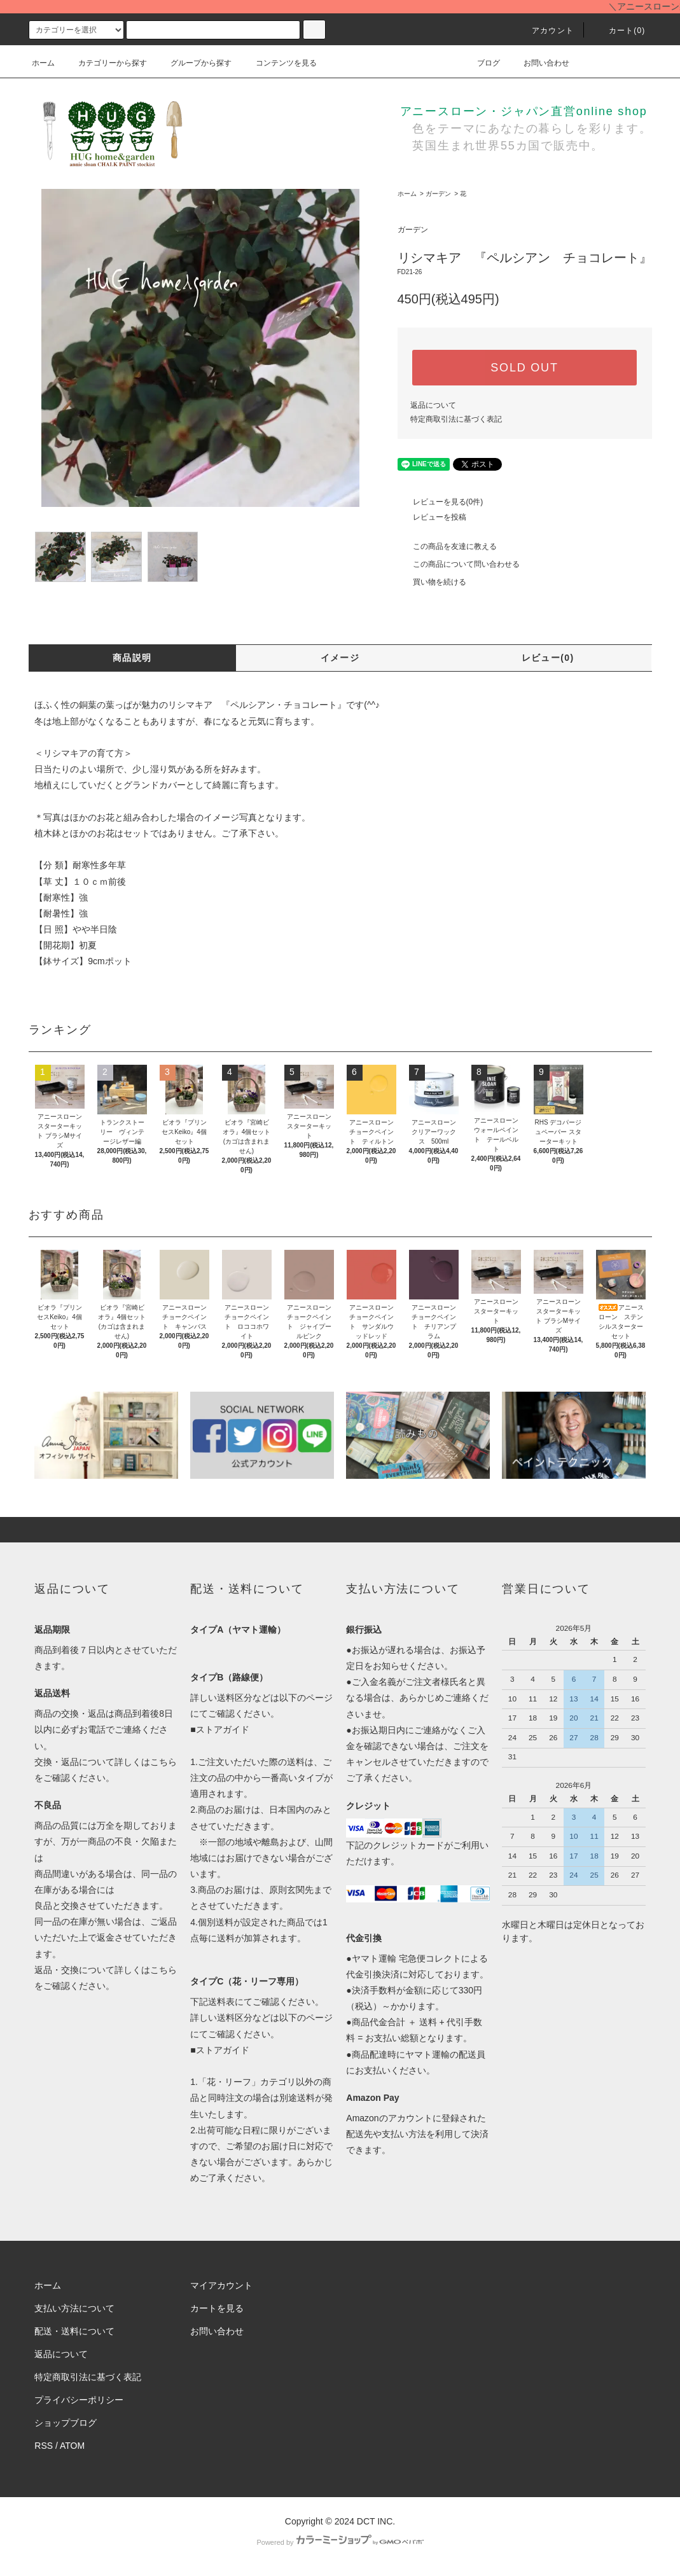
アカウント (545, 30)
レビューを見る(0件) (440, 501)
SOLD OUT (524, 367)
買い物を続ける (432, 582)
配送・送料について (74, 2331)
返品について (433, 405)
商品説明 (132, 658)
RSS (43, 2446)
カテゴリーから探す (105, 63)
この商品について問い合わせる (459, 564)
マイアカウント (221, 2285)
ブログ (481, 63)
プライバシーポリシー (78, 2400)
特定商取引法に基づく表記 (456, 419)
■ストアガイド (219, 1729)
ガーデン (438, 193)
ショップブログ (65, 2423)
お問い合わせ (538, 63)
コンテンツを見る (278, 63)
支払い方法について (74, 2308)
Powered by (339, 2542)
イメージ (340, 658)
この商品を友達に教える (447, 546)
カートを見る (217, 2308)
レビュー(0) (548, 658)
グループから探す (193, 63)
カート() (619, 30)
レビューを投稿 (432, 517)
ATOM (72, 2446)
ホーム (43, 63)
